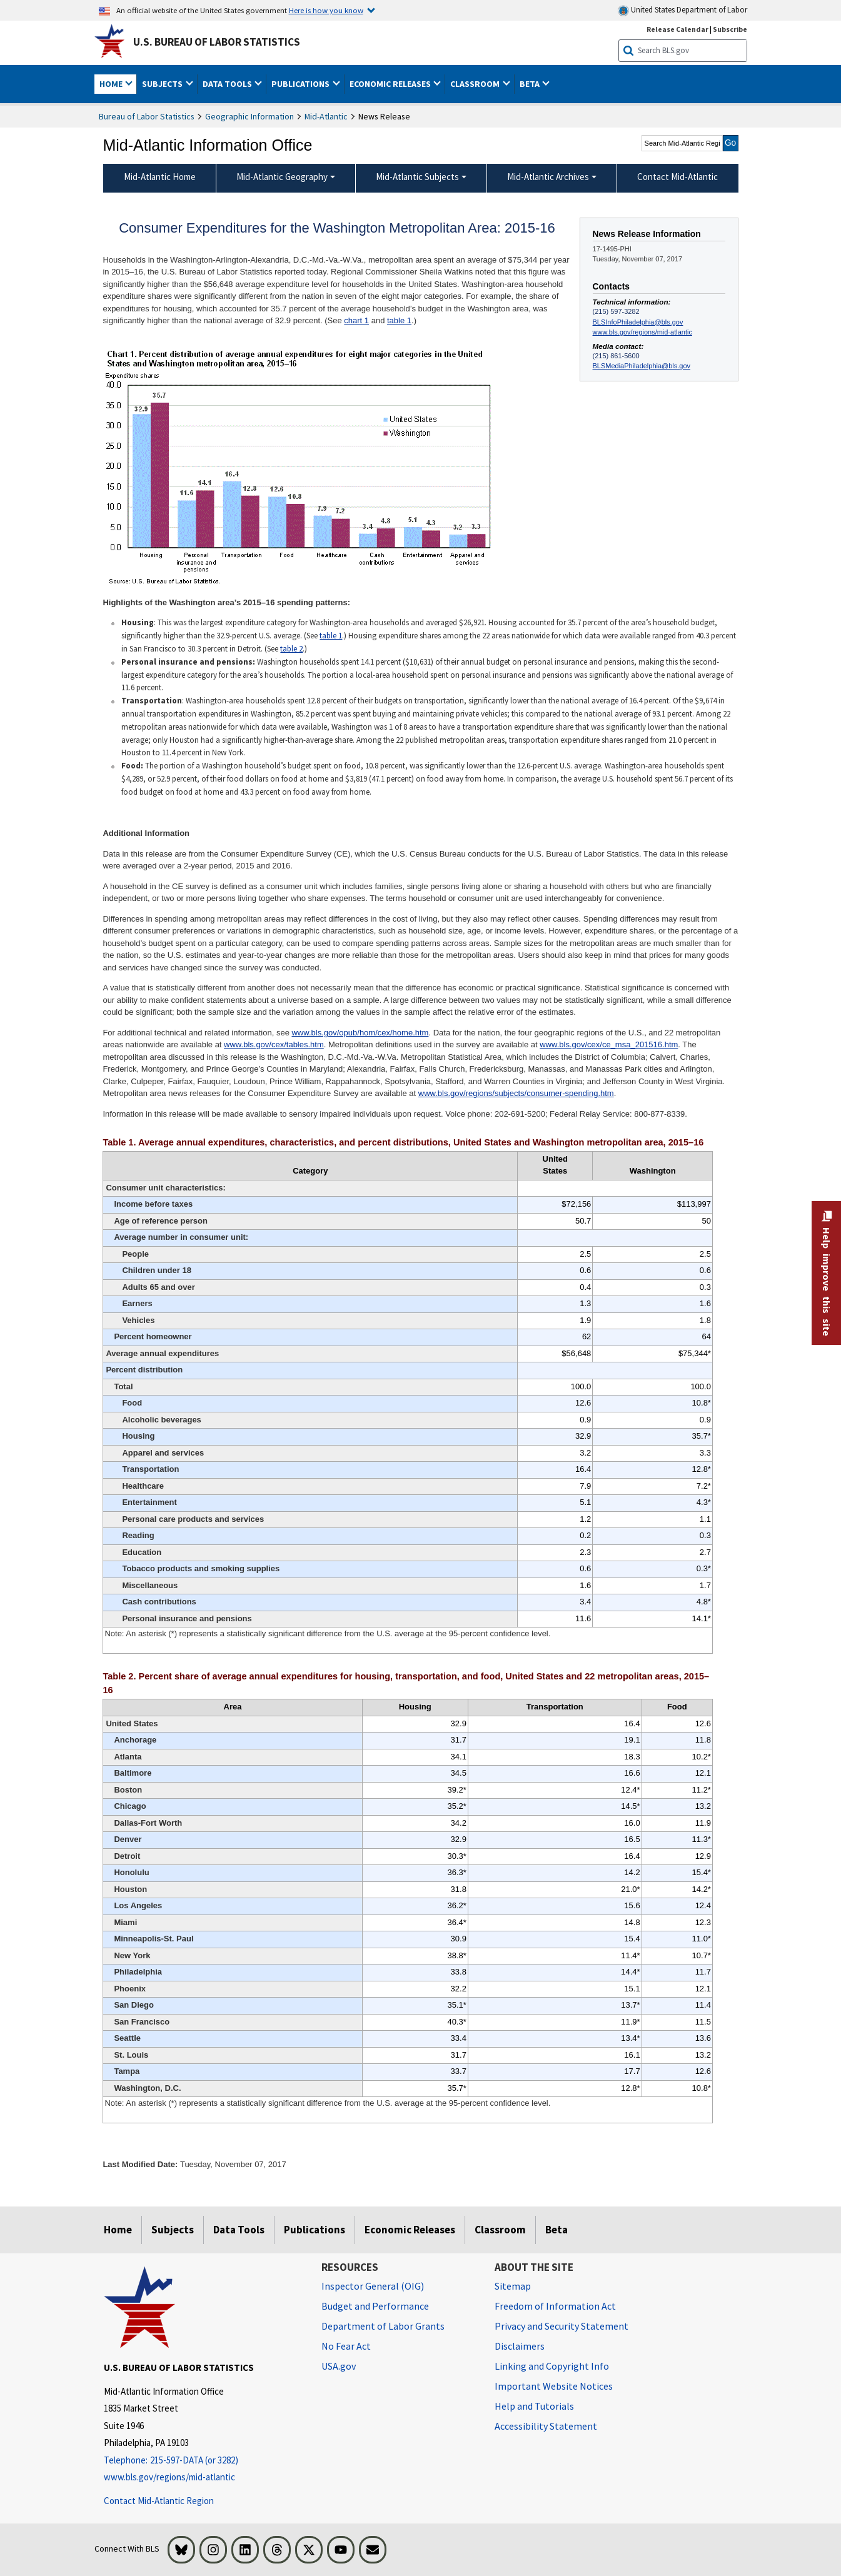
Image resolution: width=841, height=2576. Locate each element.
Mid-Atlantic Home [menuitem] (160, 177)
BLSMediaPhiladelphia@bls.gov (642, 366)
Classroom (500, 2229)
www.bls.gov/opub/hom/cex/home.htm (359, 1032)
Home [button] (111, 83)
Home (118, 2229)
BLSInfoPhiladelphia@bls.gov (638, 322)
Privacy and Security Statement (561, 2326)
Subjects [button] (163, 83)
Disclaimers (520, 2346)
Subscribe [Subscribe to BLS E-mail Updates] (730, 29)
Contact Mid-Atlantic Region (159, 2501)
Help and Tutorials (534, 2406)
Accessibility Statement (546, 2426)
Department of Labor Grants (383, 2326)
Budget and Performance (375, 2306)
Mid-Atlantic (326, 116)
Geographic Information (249, 116)
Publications (314, 2229)
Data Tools (238, 2229)
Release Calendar (677, 29)
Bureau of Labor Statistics (146, 116)
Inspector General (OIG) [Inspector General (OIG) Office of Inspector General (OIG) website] (372, 2286)
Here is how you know (326, 10)
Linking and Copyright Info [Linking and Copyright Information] (552, 2366)
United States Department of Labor (682, 10)
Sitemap (513, 2286)
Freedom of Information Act (555, 2306)
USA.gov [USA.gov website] (338, 2366)
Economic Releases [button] (391, 83)
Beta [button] (530, 83)
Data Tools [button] (228, 83)
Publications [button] (301, 83)
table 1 (399, 320)
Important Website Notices (554, 2386)
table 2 (291, 648)
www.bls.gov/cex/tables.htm (274, 1044)
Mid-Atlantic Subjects (417, 177)
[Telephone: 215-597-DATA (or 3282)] (203, 2460)
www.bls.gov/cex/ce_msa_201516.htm (609, 1044)
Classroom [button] (475, 83)
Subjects (172, 2229)
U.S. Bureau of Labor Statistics (216, 42)
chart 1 (356, 320)
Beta (556, 2229)
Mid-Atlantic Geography (282, 177)
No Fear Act (346, 2346)
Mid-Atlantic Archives (548, 177)
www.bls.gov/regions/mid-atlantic (642, 332)
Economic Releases (410, 2229)
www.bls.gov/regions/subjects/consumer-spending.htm (516, 1093)
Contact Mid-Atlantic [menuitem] (677, 177)
